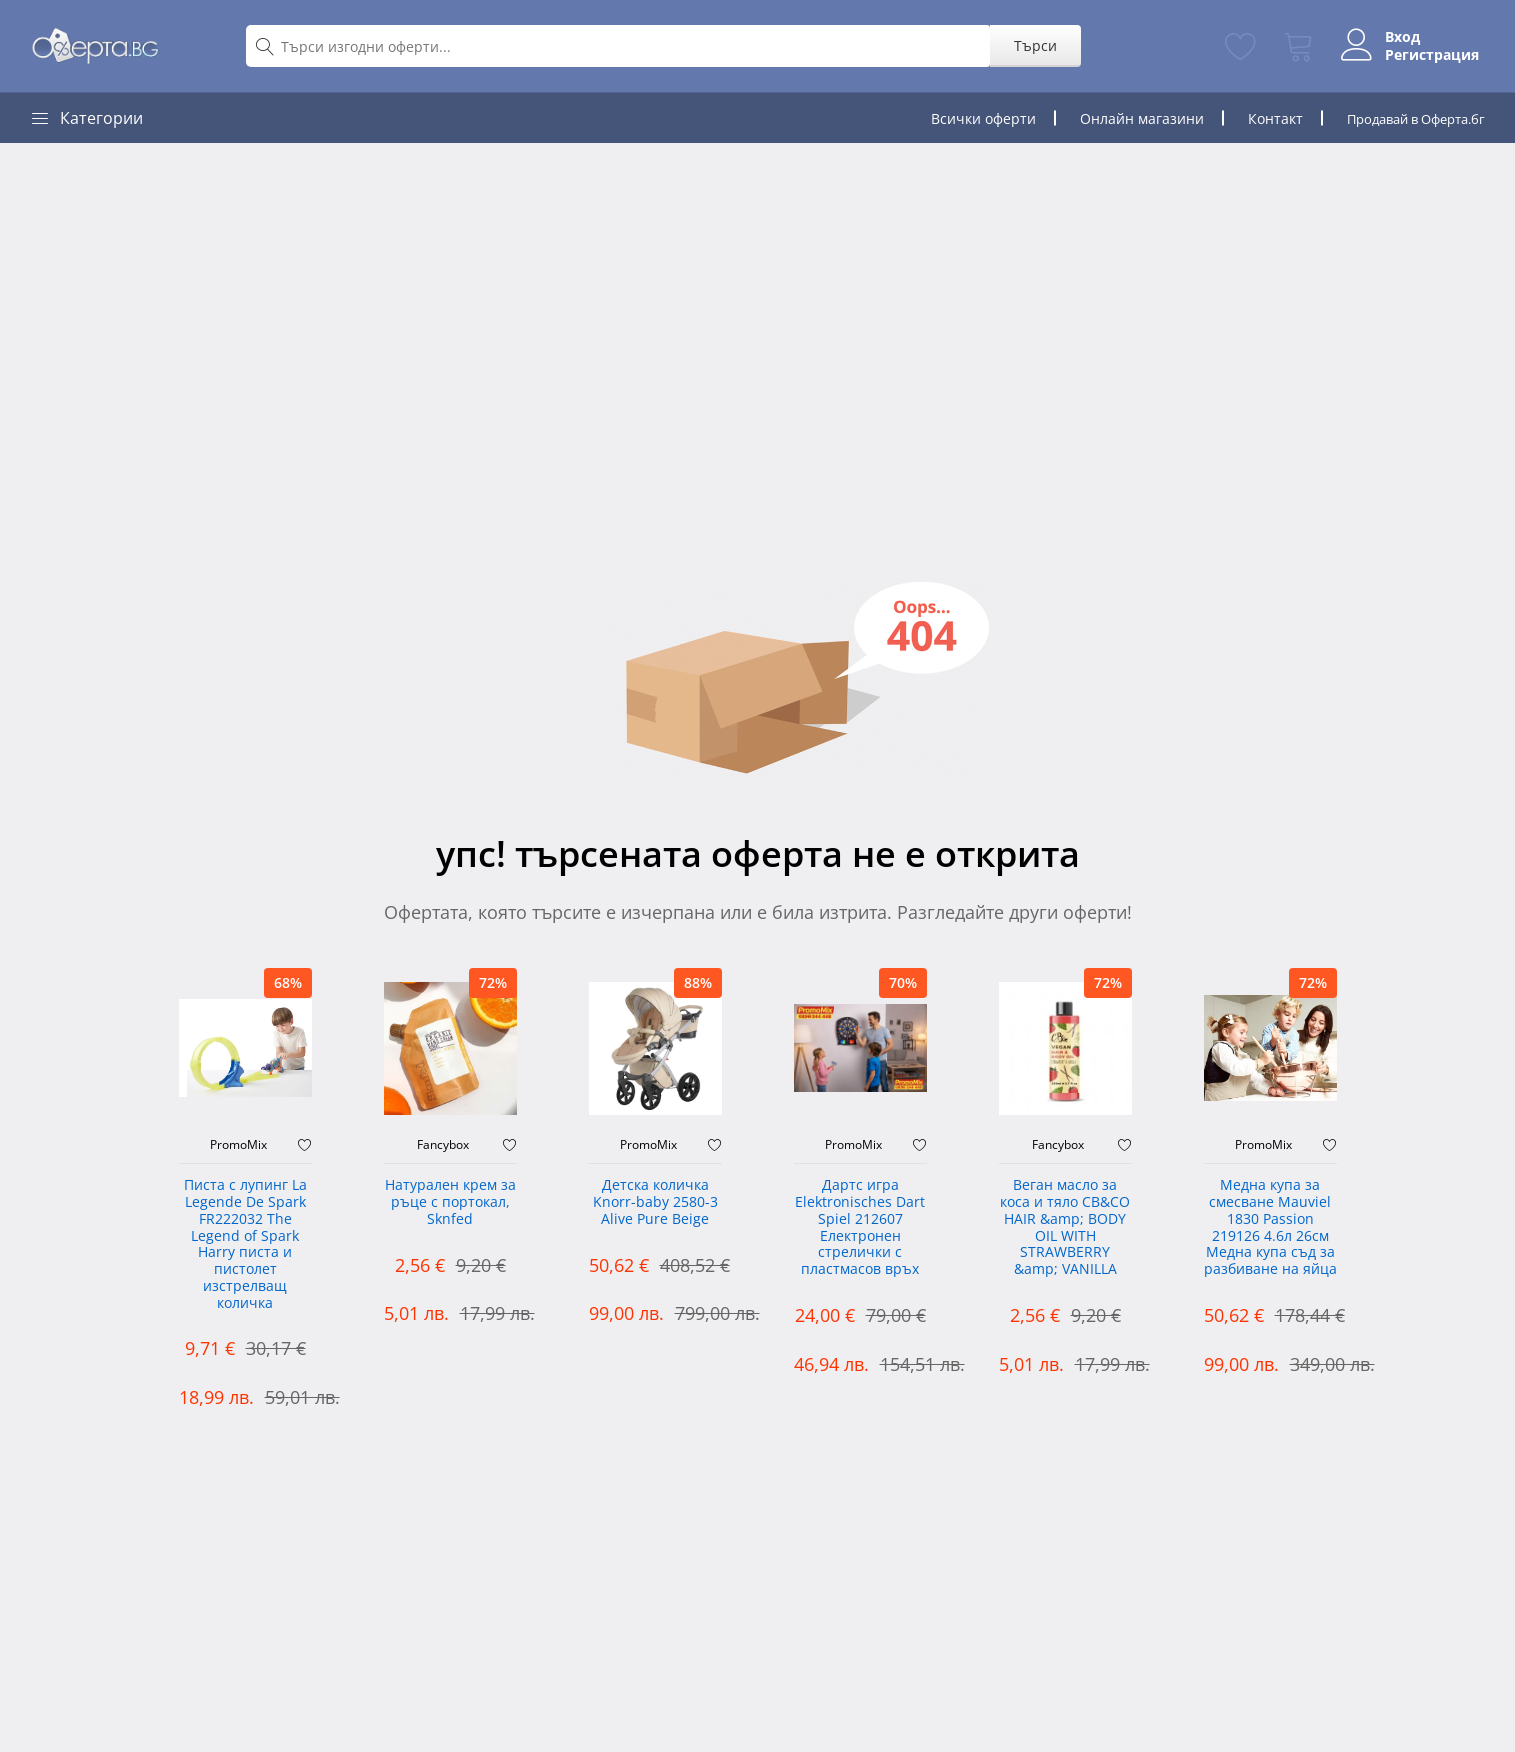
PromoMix (238, 1145)
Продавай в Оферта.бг (1407, 118)
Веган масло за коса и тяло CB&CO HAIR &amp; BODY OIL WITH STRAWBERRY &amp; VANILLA (1065, 1227)
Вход (1392, 37)
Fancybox (443, 1145)
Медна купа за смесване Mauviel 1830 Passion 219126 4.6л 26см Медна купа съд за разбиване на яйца (1270, 1227)
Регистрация (1422, 55)
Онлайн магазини (1125, 118)
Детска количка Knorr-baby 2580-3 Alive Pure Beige (655, 1202)
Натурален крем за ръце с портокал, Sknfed (450, 1202)
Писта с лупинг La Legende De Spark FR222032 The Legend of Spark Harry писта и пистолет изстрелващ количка (245, 1244)
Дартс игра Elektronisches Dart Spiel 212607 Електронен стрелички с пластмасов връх (860, 1227)
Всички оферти (966, 118)
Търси (1024, 45)
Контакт (1258, 118)
